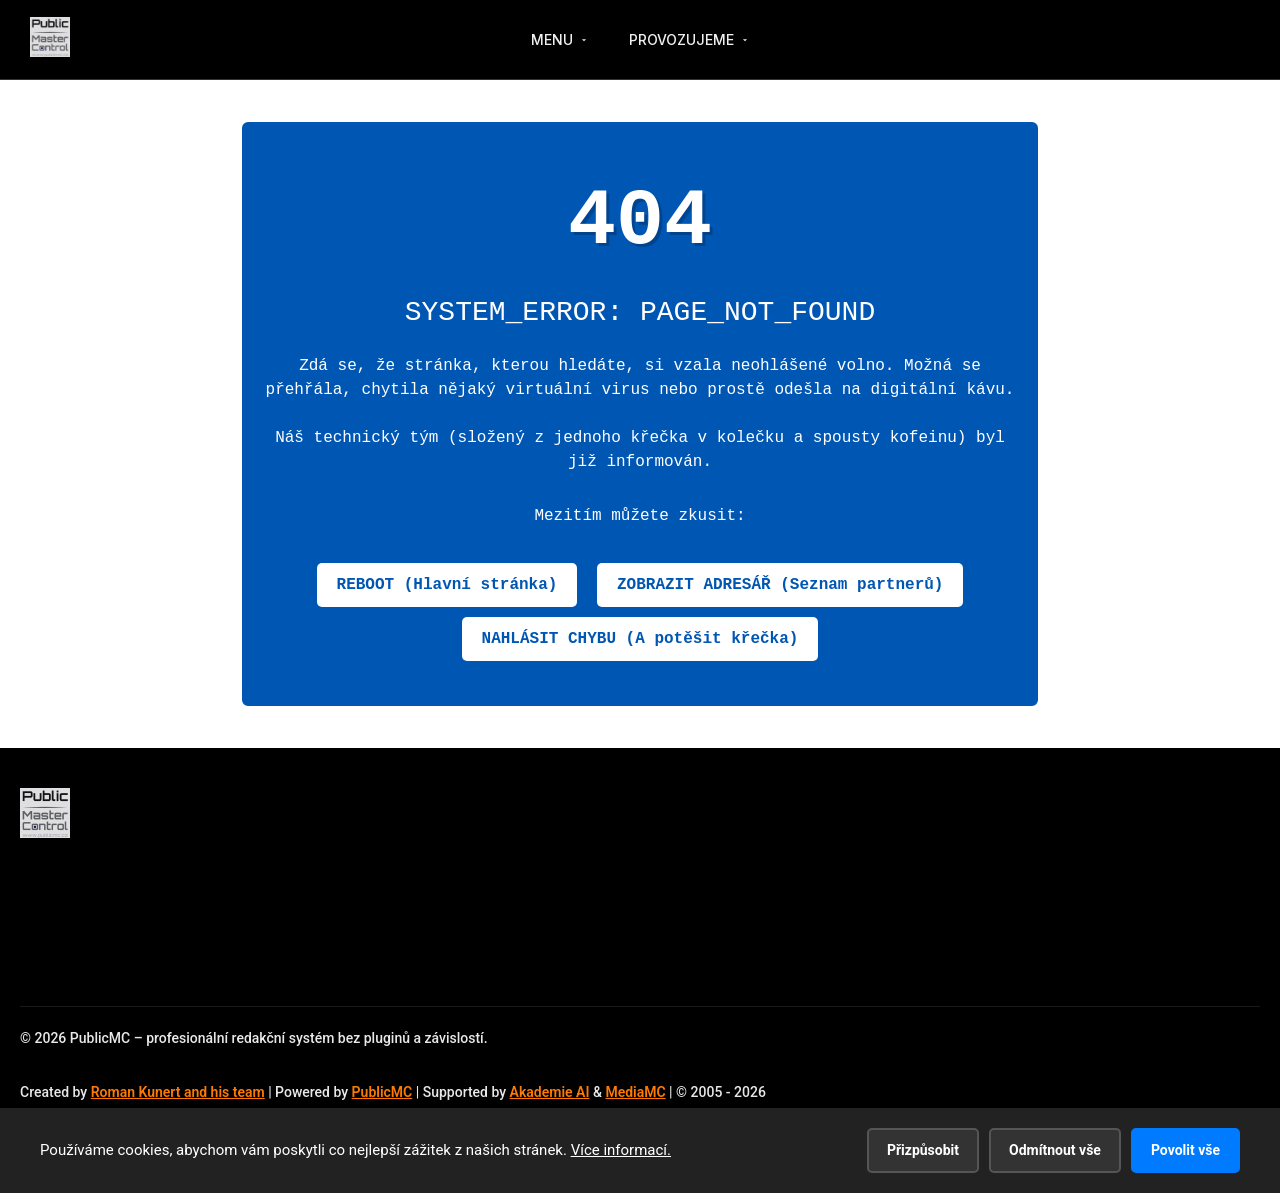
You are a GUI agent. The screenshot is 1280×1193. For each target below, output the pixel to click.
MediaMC (635, 1092)
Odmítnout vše (1055, 1150)
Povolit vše (1185, 1150)
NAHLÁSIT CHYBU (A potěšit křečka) (640, 639)
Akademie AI (550, 1092)
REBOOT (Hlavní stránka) (447, 585)
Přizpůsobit (923, 1150)
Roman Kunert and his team (178, 1092)
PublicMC (382, 1092)
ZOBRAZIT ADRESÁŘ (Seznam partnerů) (780, 585)
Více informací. (621, 1150)
